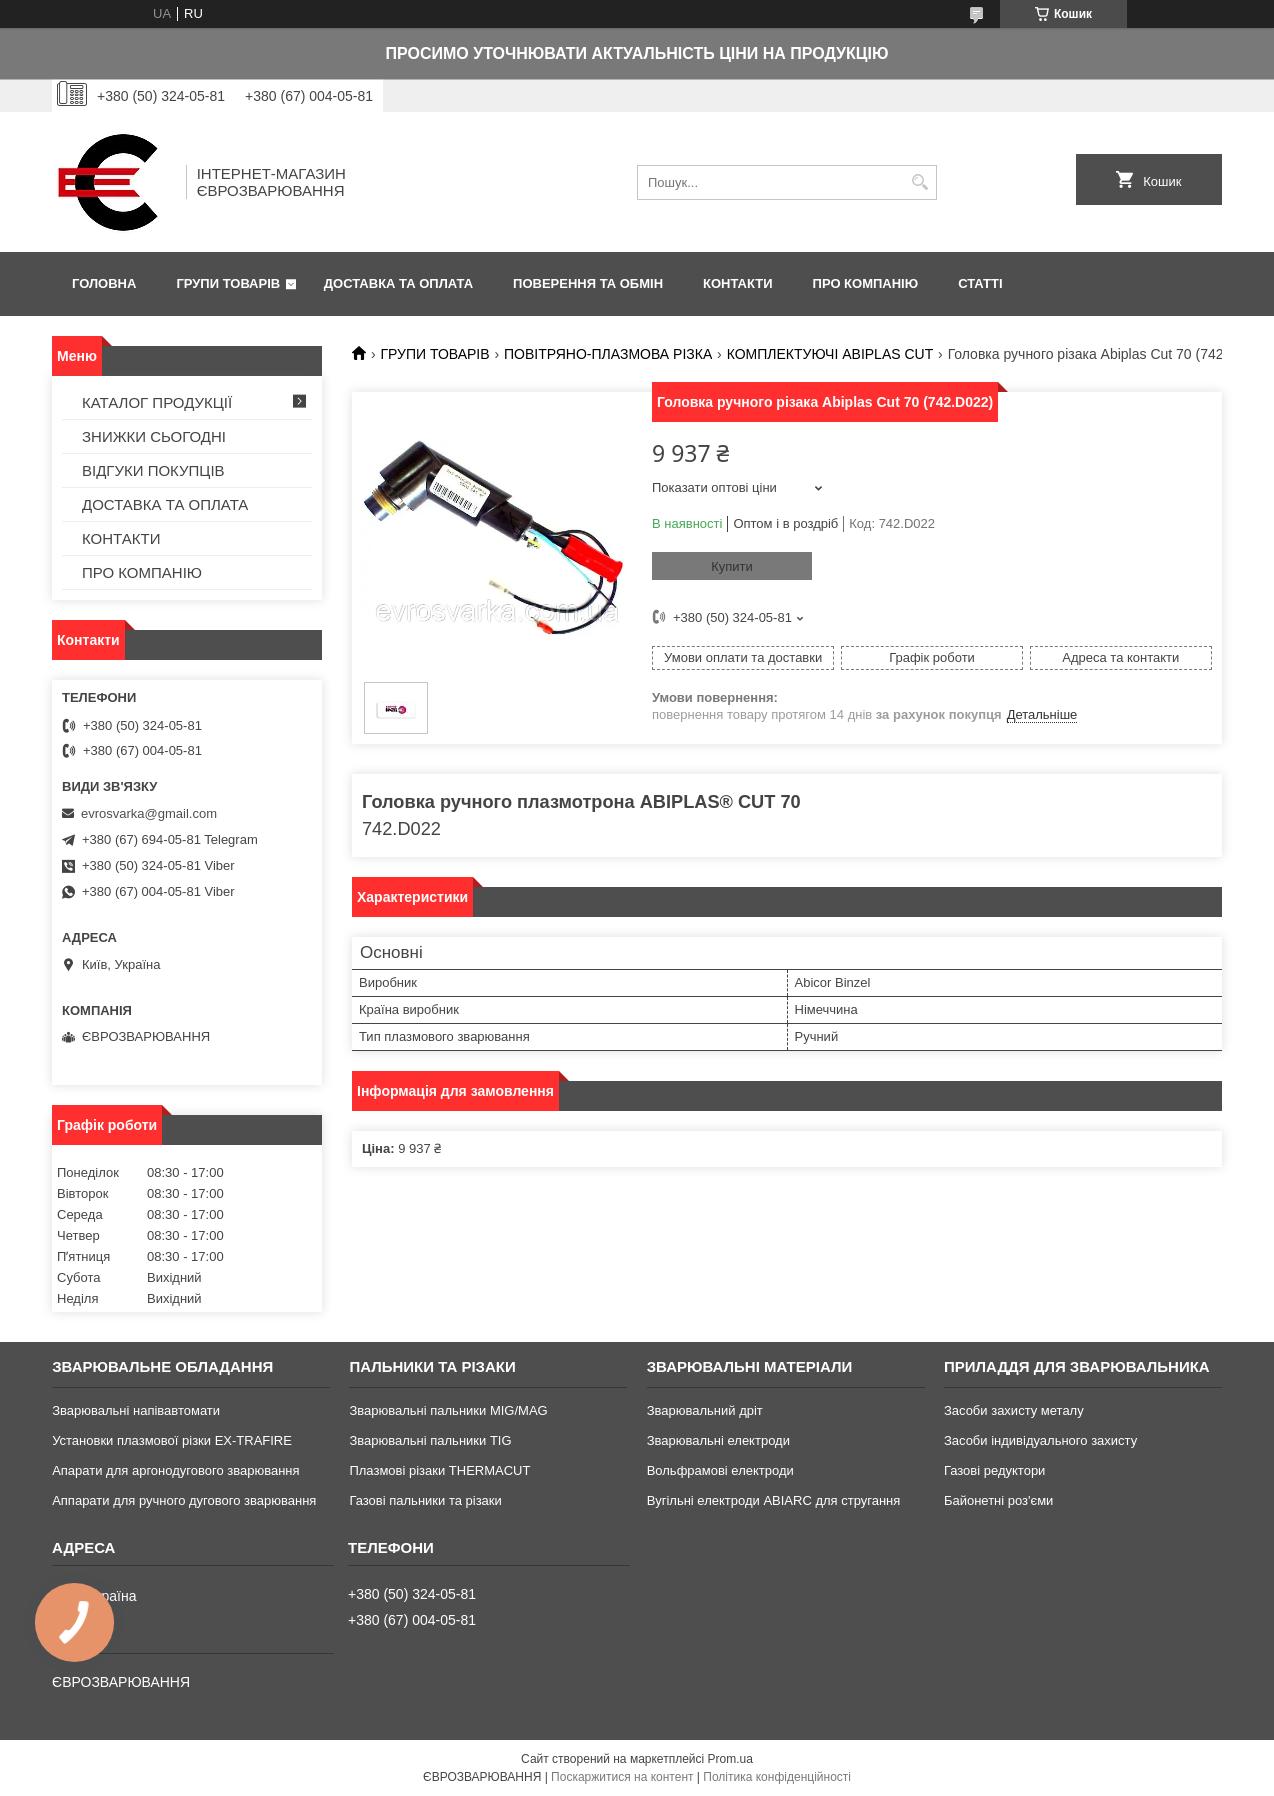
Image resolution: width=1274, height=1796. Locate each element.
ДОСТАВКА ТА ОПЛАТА (398, 283)
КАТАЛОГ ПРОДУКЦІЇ (157, 402)
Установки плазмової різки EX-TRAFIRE (172, 1440)
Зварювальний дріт (705, 1410)
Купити (732, 566)
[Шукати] (919, 182)
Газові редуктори (994, 1470)
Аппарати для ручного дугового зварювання (184, 1500)
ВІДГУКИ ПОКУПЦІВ (153, 470)
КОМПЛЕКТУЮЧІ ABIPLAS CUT (830, 354)
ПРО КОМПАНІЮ (866, 283)
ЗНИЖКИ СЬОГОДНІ (154, 436)
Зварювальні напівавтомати (136, 1410)
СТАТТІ (980, 283)
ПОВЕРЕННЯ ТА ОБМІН (588, 283)
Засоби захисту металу (1014, 1410)
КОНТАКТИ (738, 283)
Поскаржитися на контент (622, 1777)
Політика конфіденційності (777, 1777)
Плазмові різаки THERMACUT (439, 1470)
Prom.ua (730, 1759)
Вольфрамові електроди (720, 1470)
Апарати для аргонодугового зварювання (175, 1470)
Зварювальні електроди (718, 1440)
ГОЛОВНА (104, 283)
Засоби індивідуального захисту (1040, 1440)
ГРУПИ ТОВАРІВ (228, 283)
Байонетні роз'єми (998, 1500)
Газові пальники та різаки (425, 1500)
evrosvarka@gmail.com (149, 813)
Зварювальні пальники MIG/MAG (448, 1410)
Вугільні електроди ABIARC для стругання (774, 1500)
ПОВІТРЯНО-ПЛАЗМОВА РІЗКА (608, 354)
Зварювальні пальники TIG (430, 1440)
